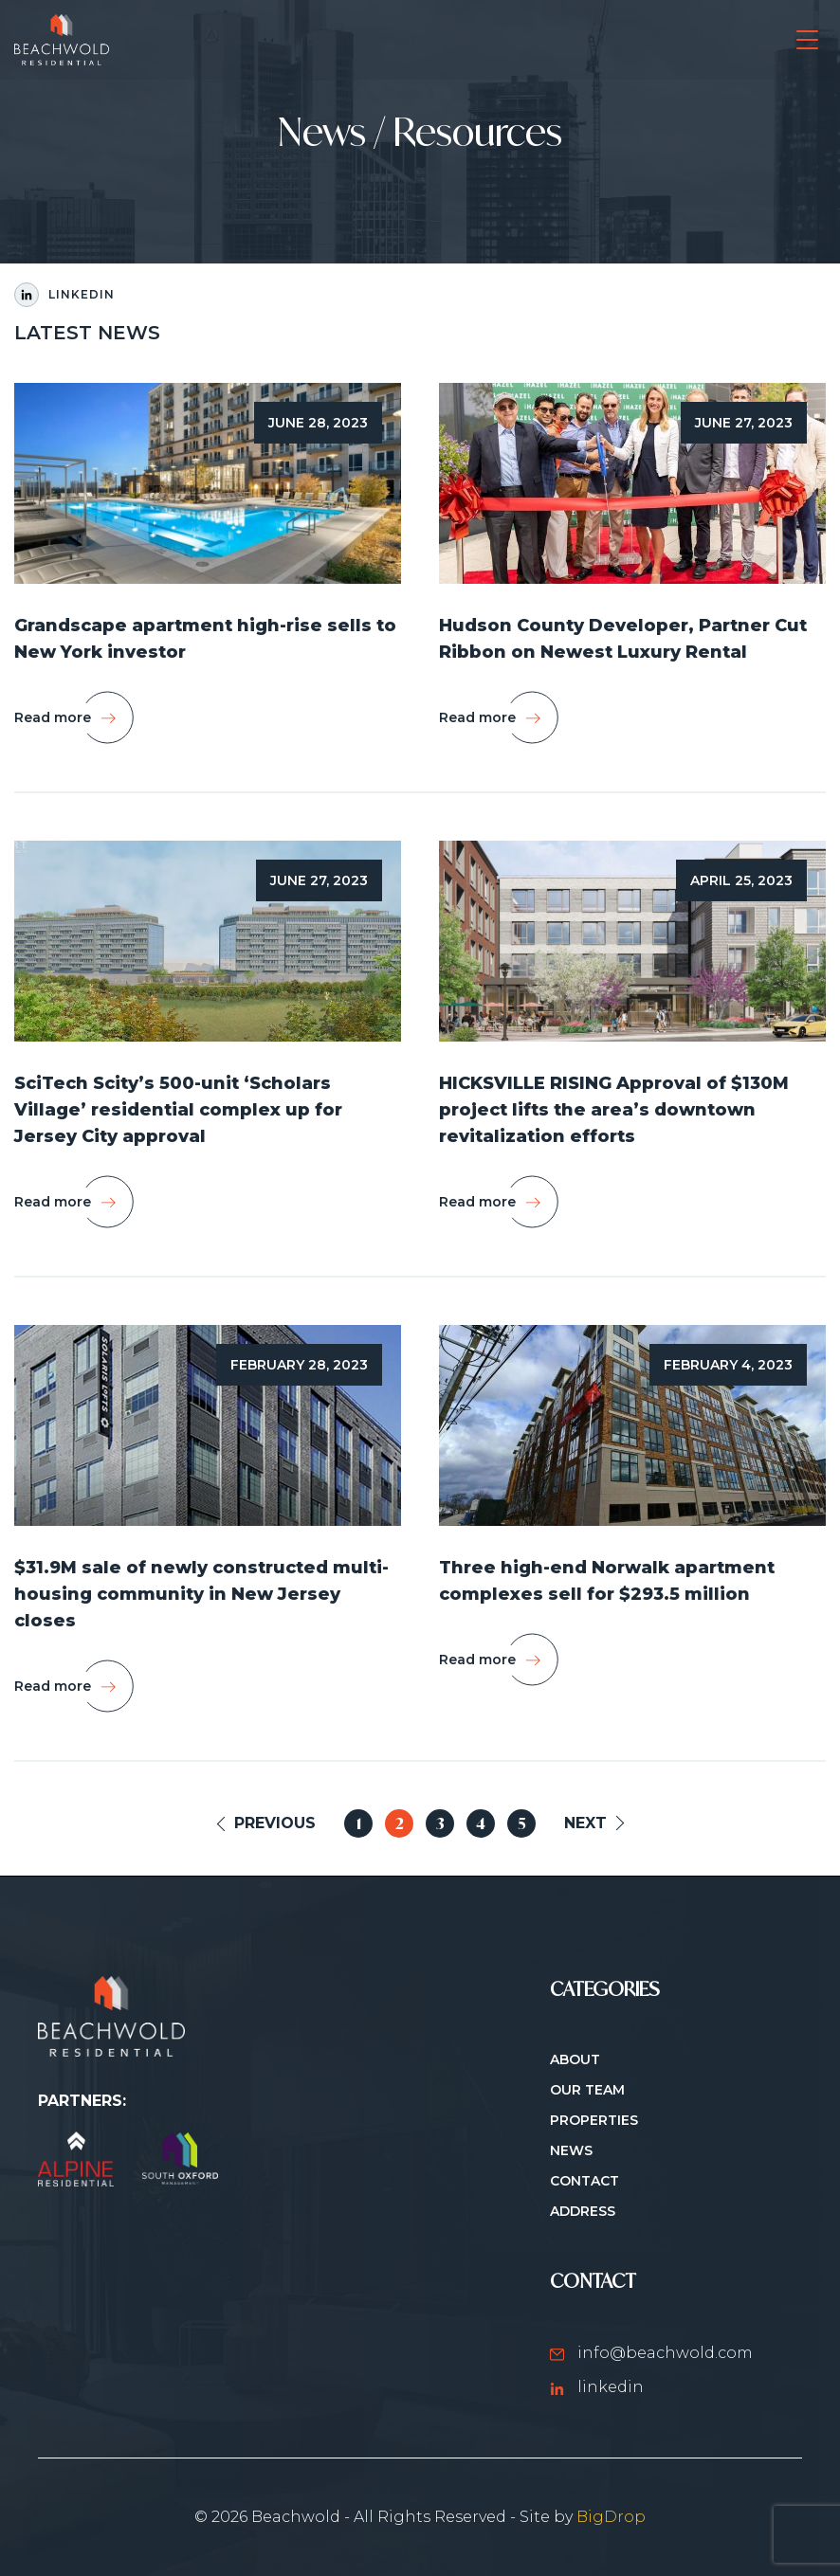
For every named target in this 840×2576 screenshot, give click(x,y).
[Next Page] (593, 1823)
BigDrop (611, 2517)
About (575, 2059)
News (571, 2150)
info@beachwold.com (651, 2353)
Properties (594, 2120)
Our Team (587, 2089)
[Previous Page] (267, 1823)
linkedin (597, 2387)
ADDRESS (582, 2211)
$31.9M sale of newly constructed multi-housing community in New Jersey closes (201, 1594)
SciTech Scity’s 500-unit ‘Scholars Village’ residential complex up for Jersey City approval (178, 1110)
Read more (52, 717)
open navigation (807, 31)
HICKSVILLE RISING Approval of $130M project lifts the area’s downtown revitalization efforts (614, 1110)
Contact (584, 2180)
